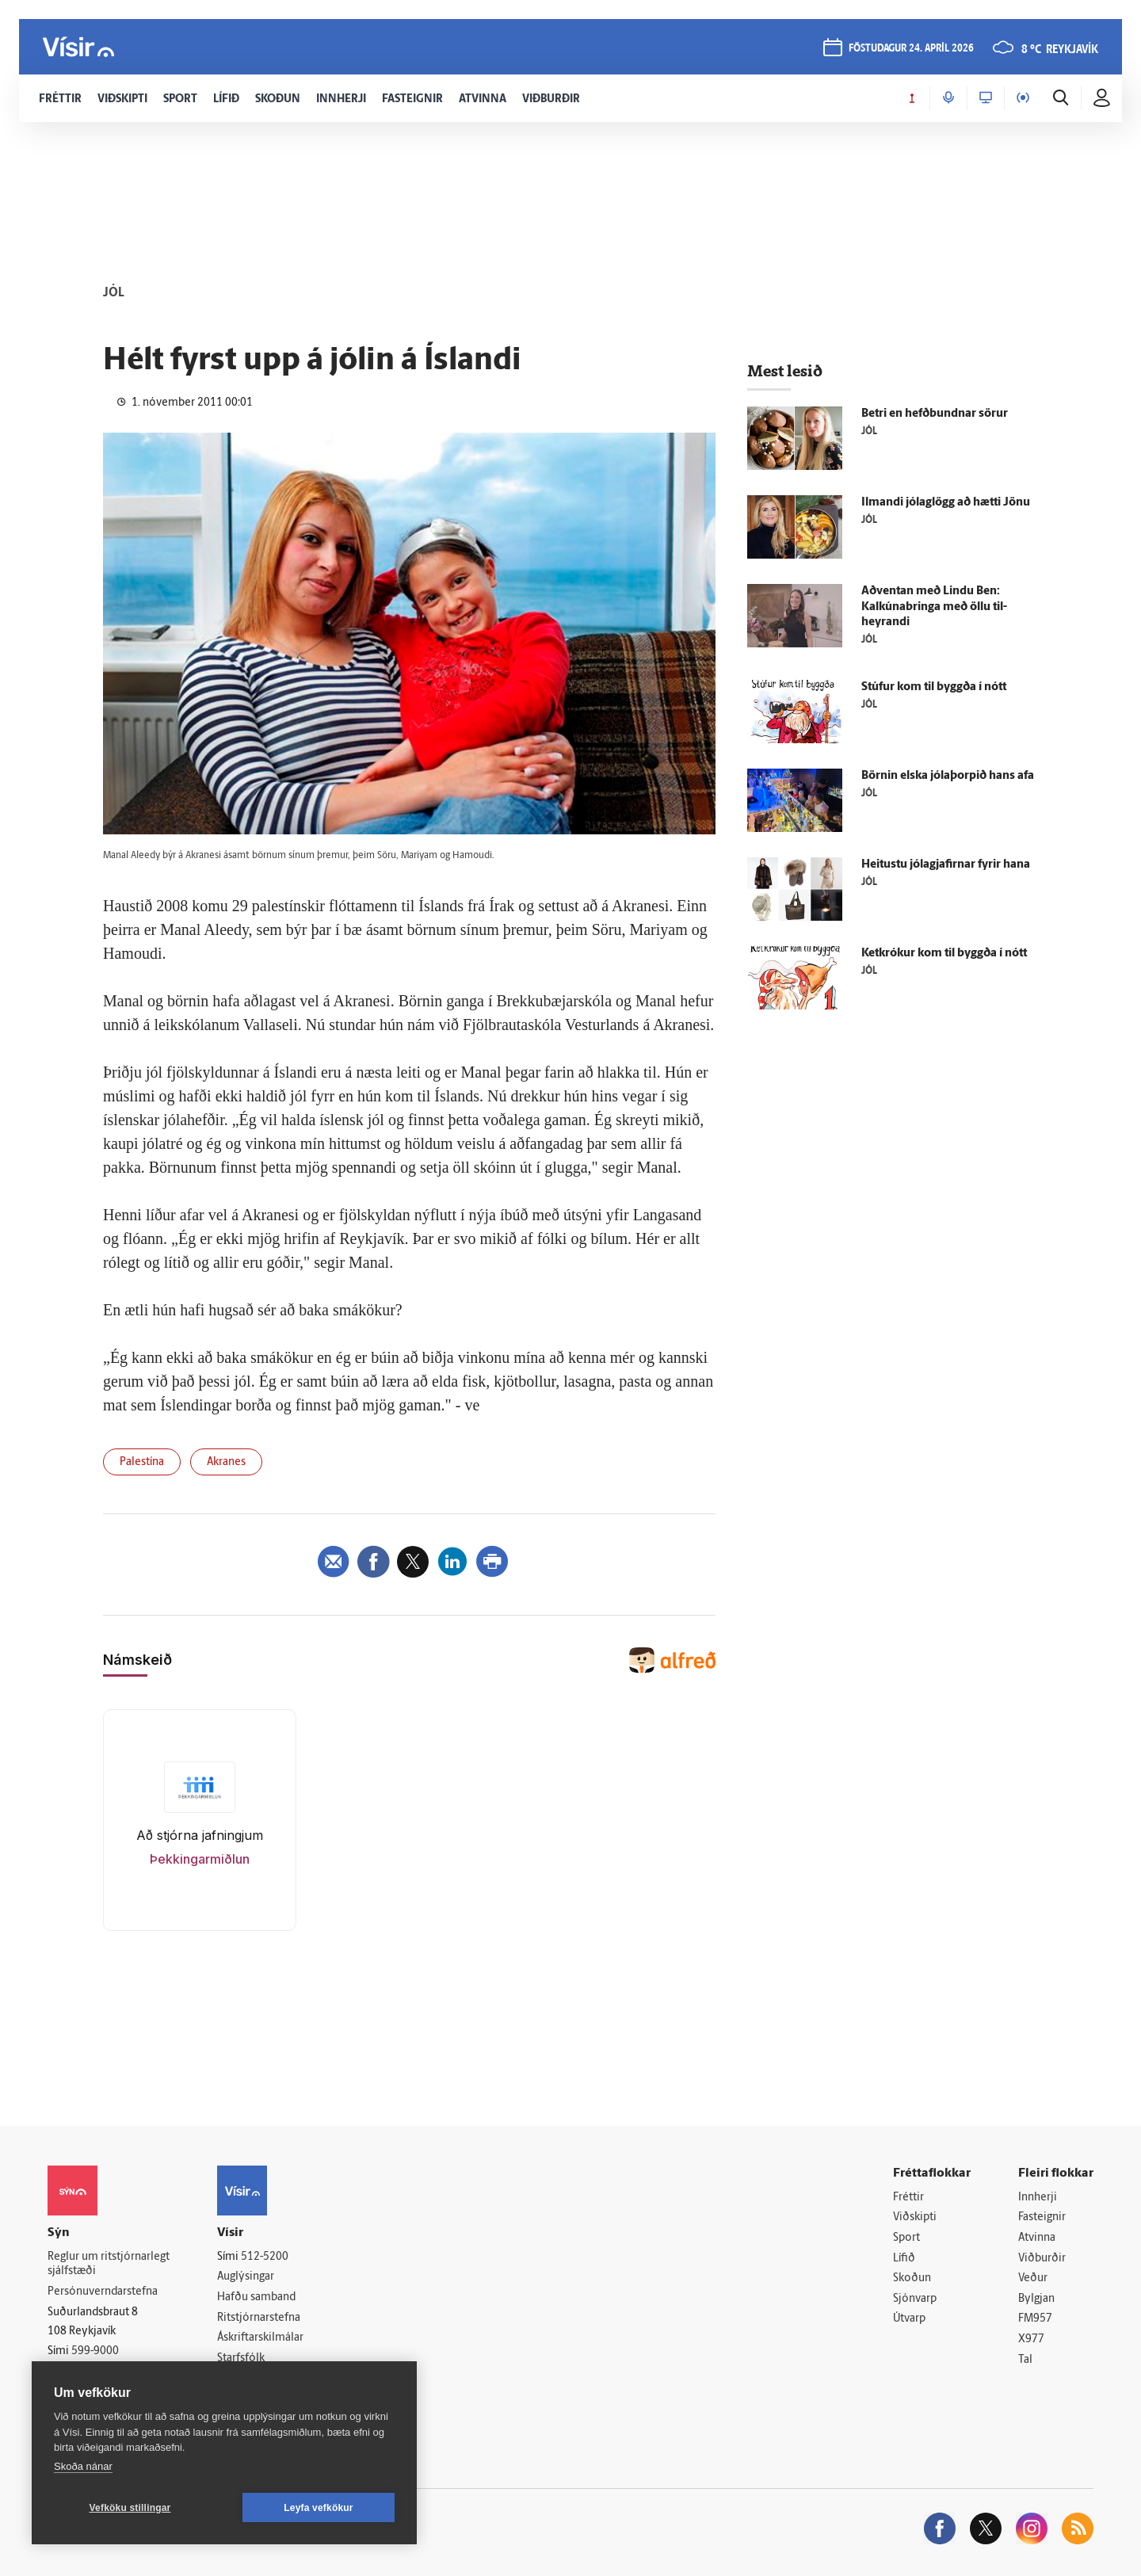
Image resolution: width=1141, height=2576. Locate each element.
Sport (906, 2238)
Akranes (226, 1462)
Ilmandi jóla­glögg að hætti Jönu (945, 503)
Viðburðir (1042, 2259)
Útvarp (909, 2319)
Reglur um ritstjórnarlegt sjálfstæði (109, 2264)
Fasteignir (1042, 2217)
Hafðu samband (256, 2297)
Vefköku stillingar (130, 2507)
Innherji (1037, 2198)
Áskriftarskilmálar (260, 2338)
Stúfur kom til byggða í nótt (933, 687)
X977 (1031, 2339)
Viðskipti (915, 2217)
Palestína (142, 1462)
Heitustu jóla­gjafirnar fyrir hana (945, 865)
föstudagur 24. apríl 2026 (911, 48)
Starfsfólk (241, 2358)
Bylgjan (1036, 2299)
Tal (1025, 2360)
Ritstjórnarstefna (258, 2318)
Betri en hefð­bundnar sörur (934, 414)
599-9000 (95, 2351)
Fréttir (908, 2198)
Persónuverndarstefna (103, 2292)
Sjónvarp (915, 2299)
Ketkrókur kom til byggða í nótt (944, 954)
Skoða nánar (83, 2466)
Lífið (904, 2259)
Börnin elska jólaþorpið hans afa (947, 776)
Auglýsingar (245, 2277)
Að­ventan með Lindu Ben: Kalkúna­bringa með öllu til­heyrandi (934, 607)
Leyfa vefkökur (318, 2507)
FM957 (1035, 2319)
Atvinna (1036, 2238)
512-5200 (264, 2257)
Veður (1033, 2278)
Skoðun (912, 2278)
